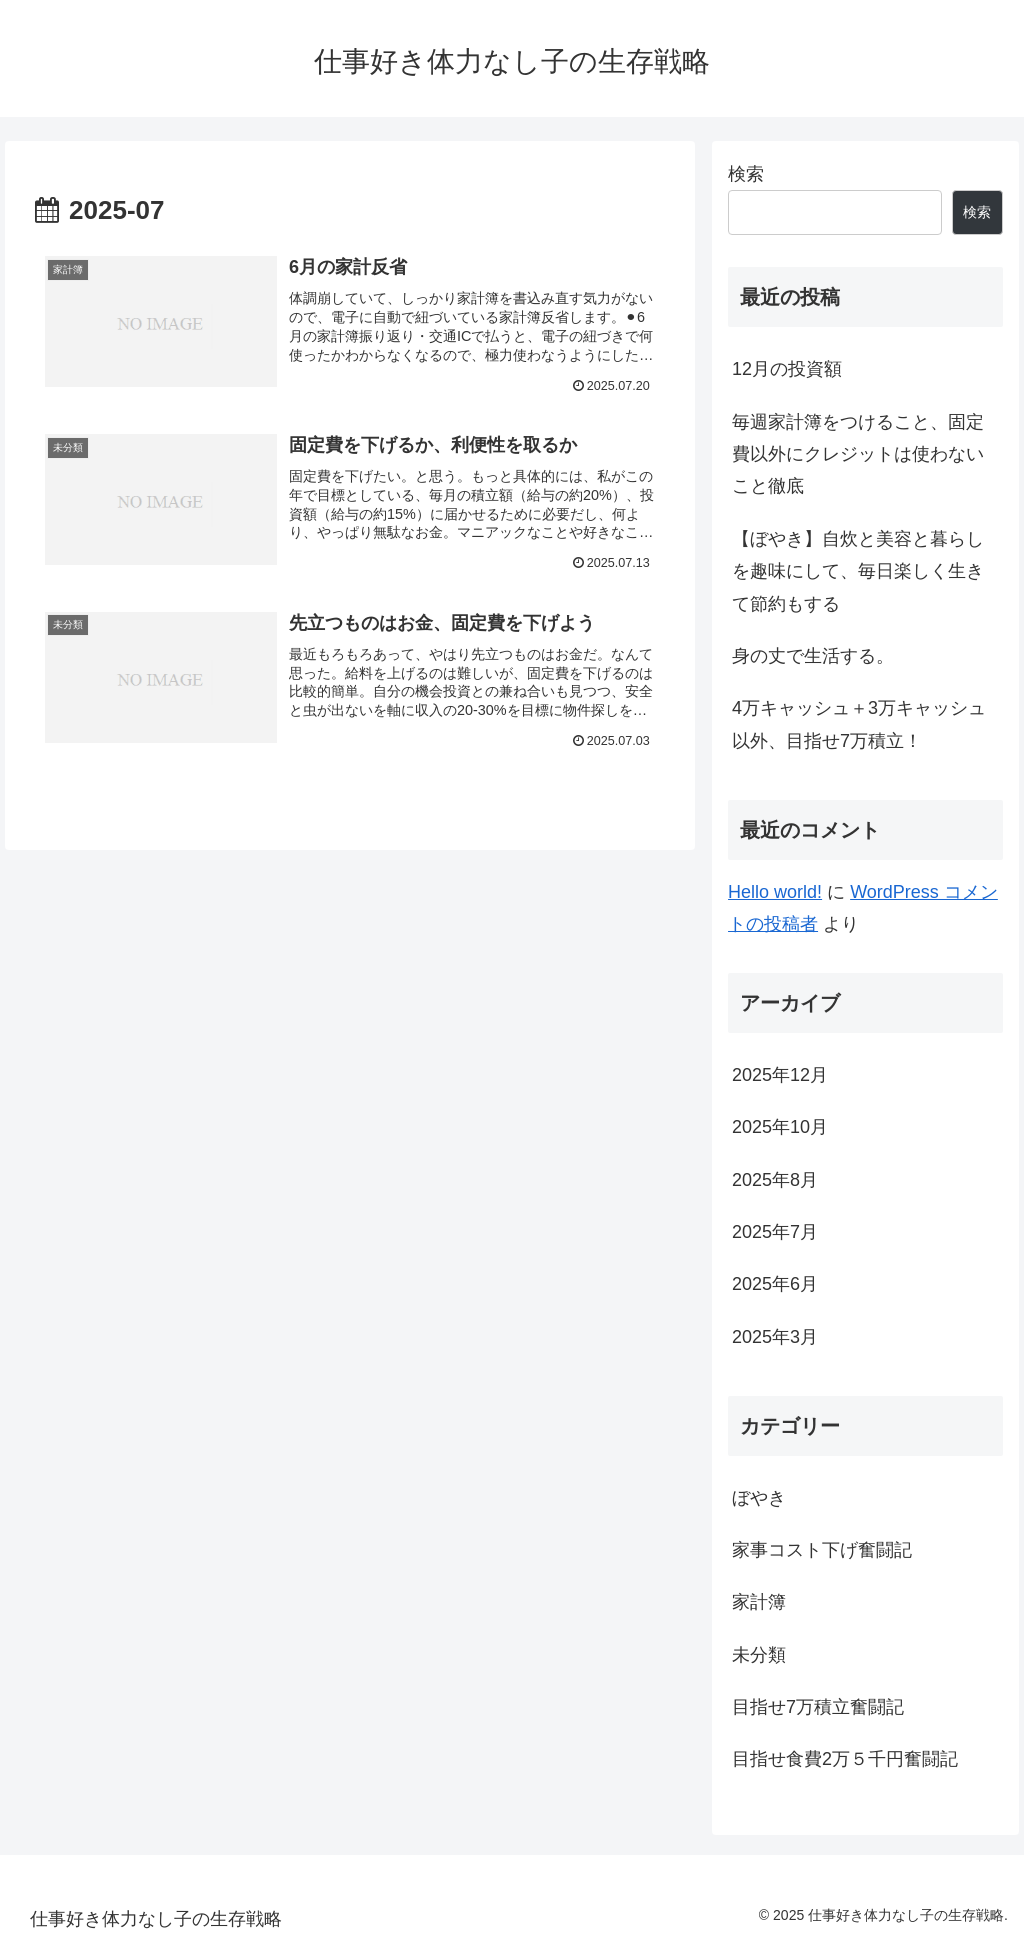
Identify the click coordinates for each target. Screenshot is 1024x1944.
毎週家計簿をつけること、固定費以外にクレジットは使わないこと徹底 (858, 454)
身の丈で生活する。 (813, 656)
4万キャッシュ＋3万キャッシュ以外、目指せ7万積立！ (859, 724)
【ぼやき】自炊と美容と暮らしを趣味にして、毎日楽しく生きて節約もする (858, 571)
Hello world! (775, 892)
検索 (746, 174)
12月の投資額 (787, 369)
